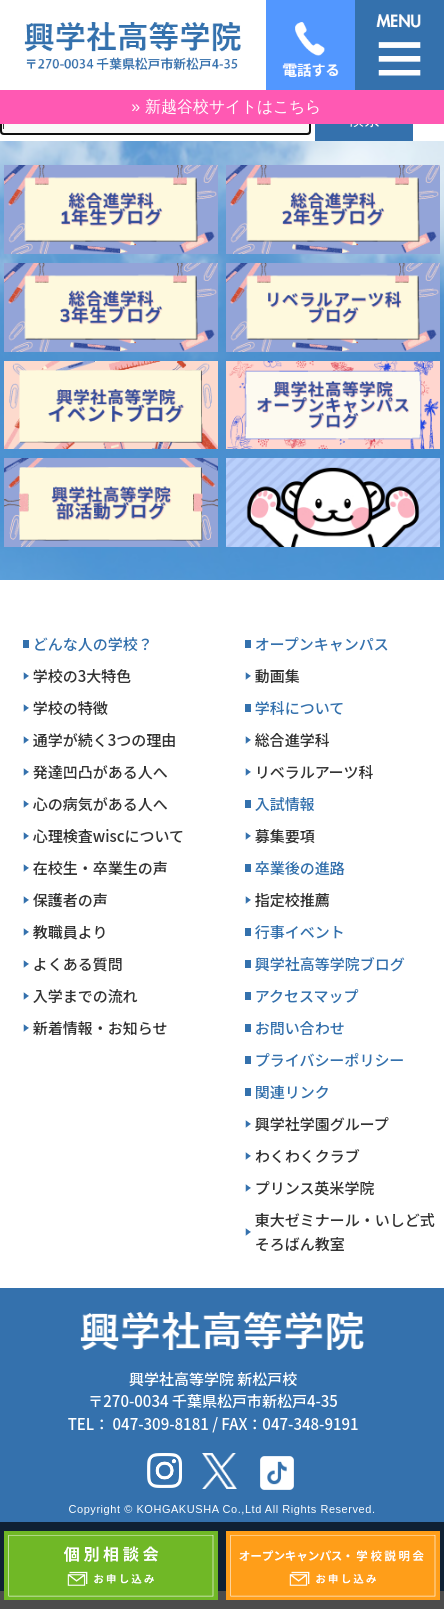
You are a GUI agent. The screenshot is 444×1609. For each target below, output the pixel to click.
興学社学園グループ (322, 1123)
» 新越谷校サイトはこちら (225, 106)
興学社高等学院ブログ (330, 963)
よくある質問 (78, 963)
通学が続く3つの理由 (105, 739)
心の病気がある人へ (100, 803)
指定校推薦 (292, 899)
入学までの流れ (85, 995)
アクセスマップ (307, 995)
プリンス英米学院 (315, 1187)
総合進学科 (292, 739)
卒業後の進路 (300, 867)
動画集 (277, 675)
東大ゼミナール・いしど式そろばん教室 (345, 1231)
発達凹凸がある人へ (100, 771)
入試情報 (285, 803)
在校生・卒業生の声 (100, 867)
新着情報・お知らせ (100, 1027)
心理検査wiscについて (108, 835)
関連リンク (292, 1091)
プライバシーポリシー (330, 1059)
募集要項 (285, 835)
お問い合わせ (300, 1027)
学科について (300, 707)
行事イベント (300, 931)
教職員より (70, 931)
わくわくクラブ (307, 1155)
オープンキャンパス (322, 643)
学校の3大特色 (82, 675)
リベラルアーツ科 (314, 771)
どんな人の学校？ (93, 643)
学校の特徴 (70, 707)
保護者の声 (70, 899)
